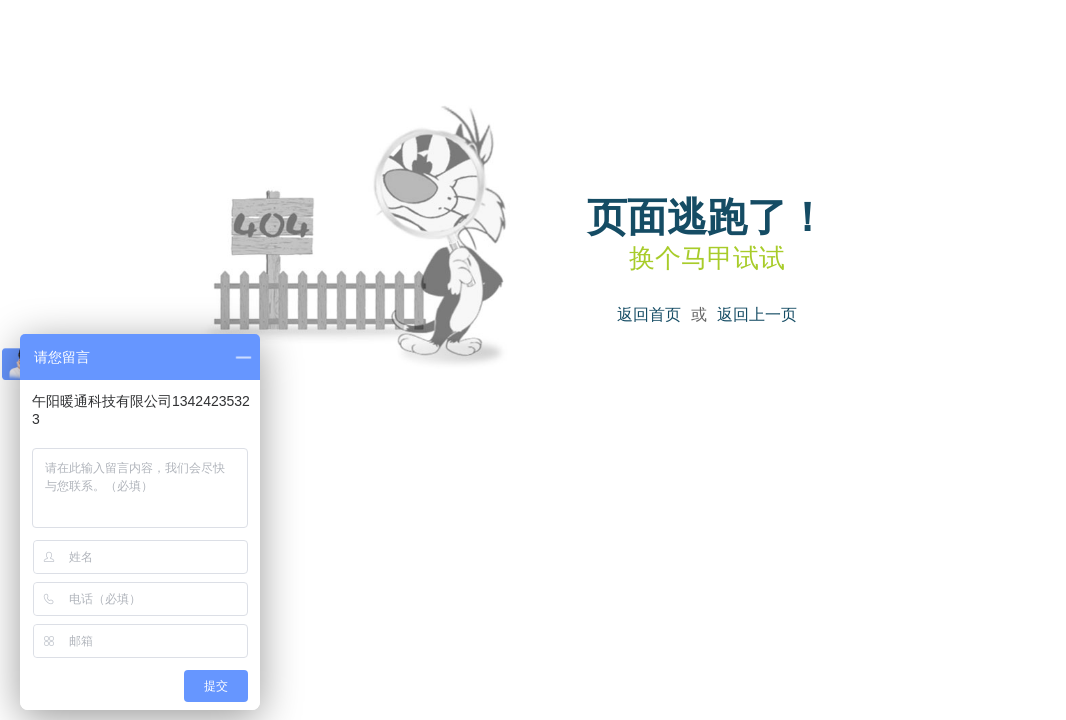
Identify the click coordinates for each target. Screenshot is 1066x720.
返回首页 (649, 314)
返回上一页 (757, 314)
